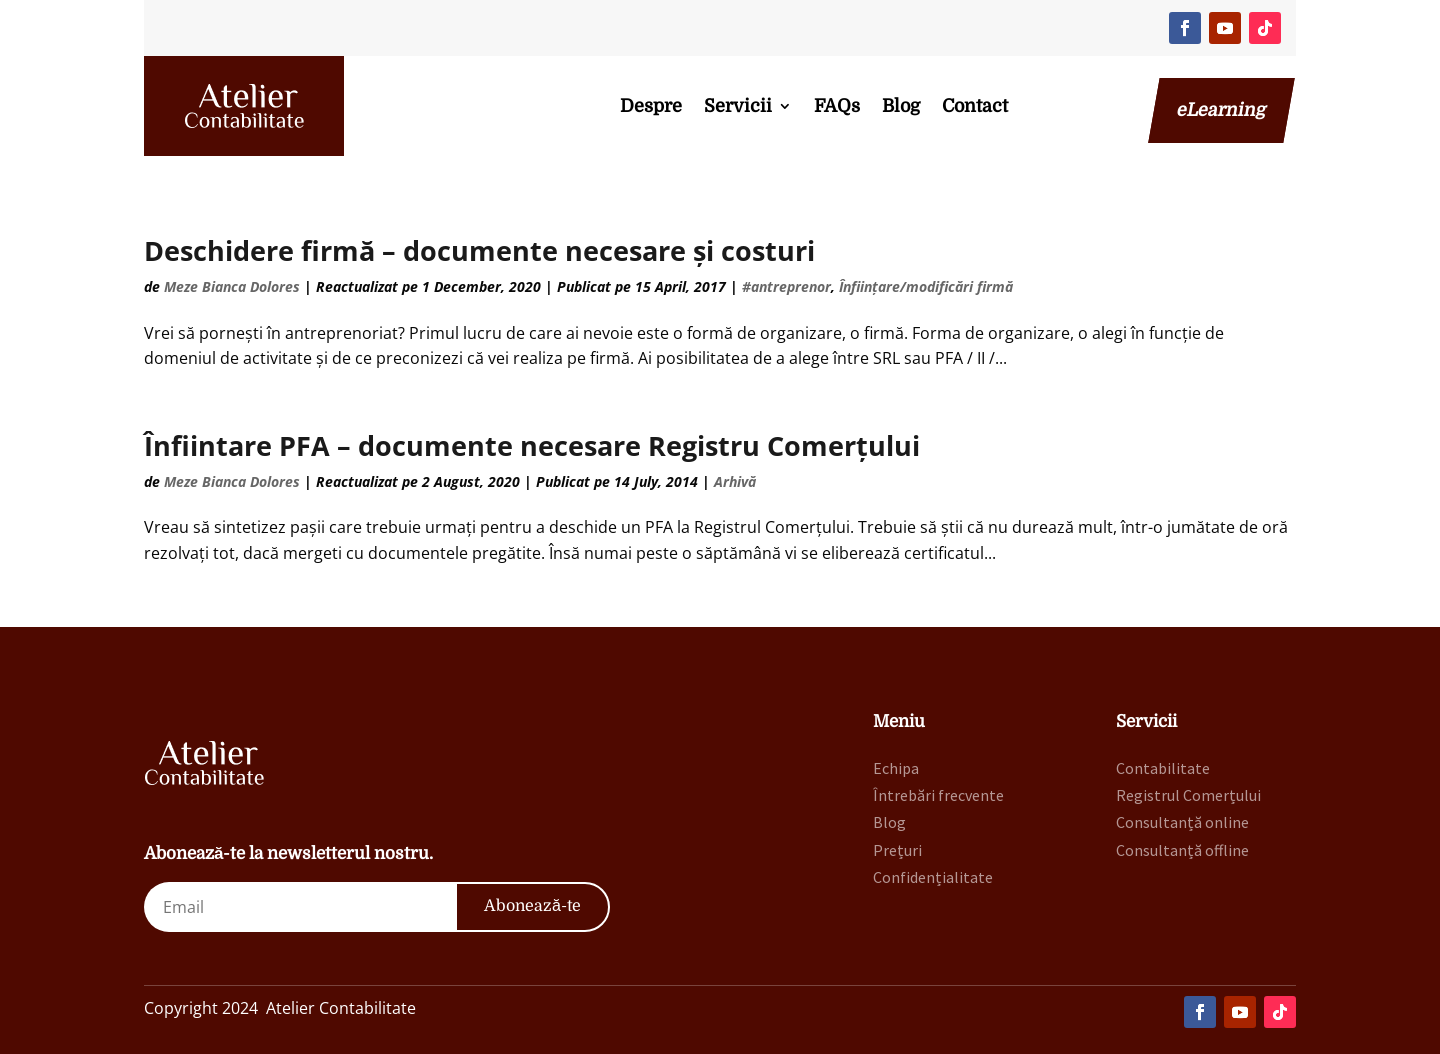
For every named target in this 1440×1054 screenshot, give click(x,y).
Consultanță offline (1182, 850)
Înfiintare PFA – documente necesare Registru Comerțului (532, 445)
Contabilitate (1163, 768)
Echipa (896, 768)
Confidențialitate (933, 877)
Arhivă (735, 481)
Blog (901, 106)
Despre (651, 106)
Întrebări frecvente (938, 795)
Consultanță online (1182, 822)
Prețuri (897, 850)
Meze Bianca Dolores (232, 286)
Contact (975, 106)
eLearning (1221, 110)
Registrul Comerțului (1188, 795)
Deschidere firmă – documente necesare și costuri (479, 250)
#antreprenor (786, 286)
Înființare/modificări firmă (926, 286)
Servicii (738, 106)
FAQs (837, 106)
